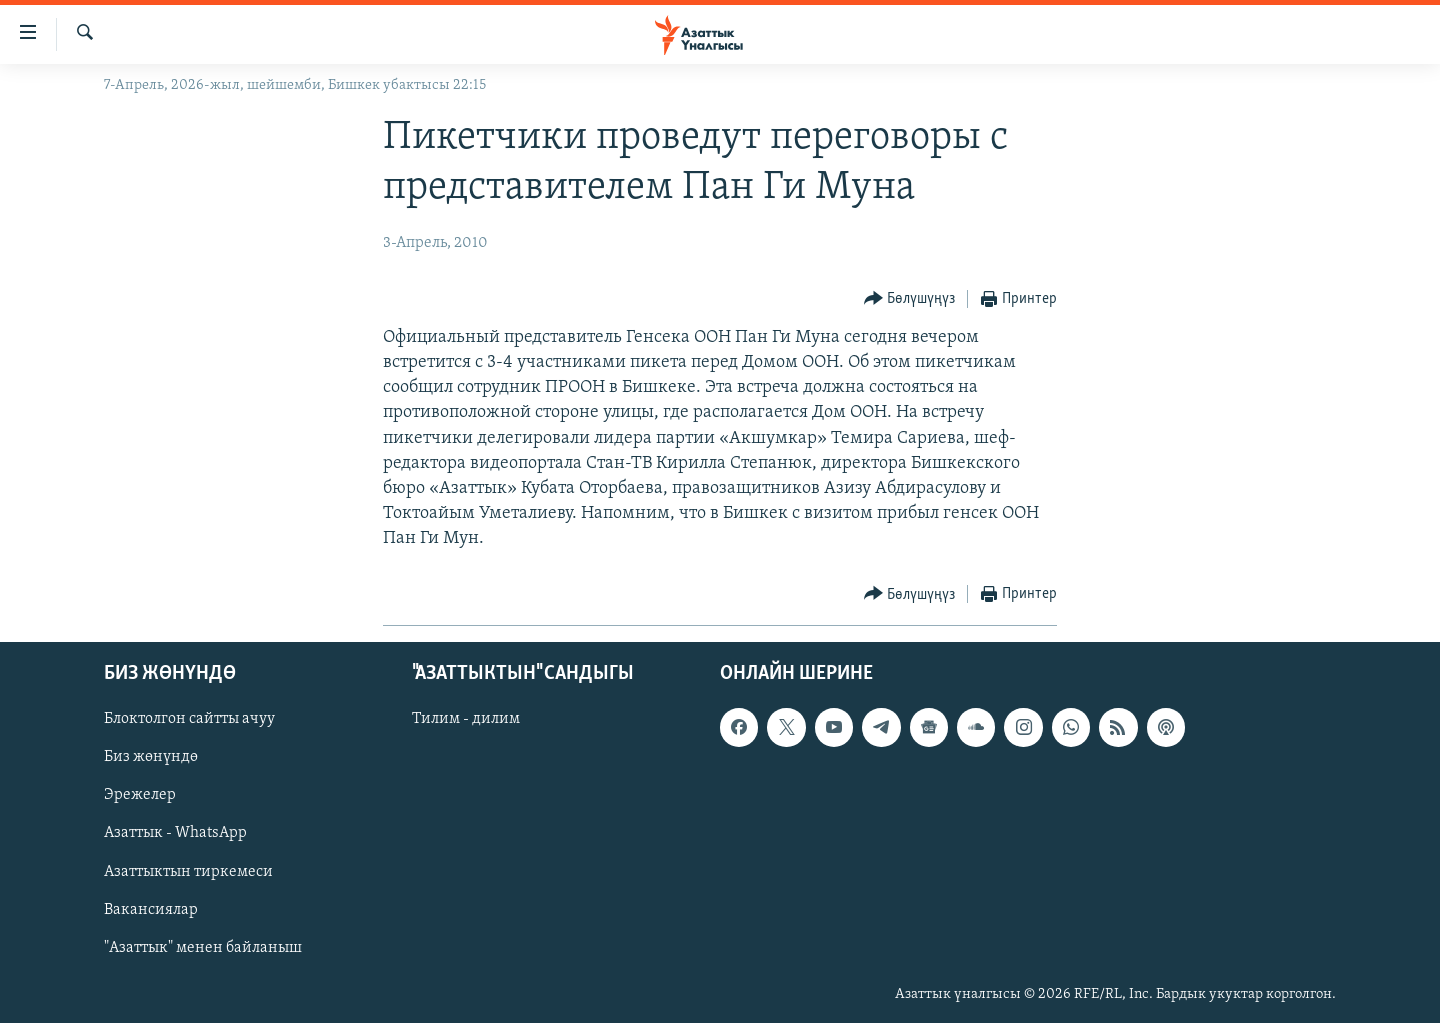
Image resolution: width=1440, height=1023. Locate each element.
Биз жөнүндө (151, 757)
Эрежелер (140, 795)
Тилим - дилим (466, 719)
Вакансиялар (151, 909)
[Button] (910, 299)
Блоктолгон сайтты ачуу (189, 719)
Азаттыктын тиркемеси (188, 871)
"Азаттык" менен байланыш (203, 947)
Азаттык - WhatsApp (175, 833)
